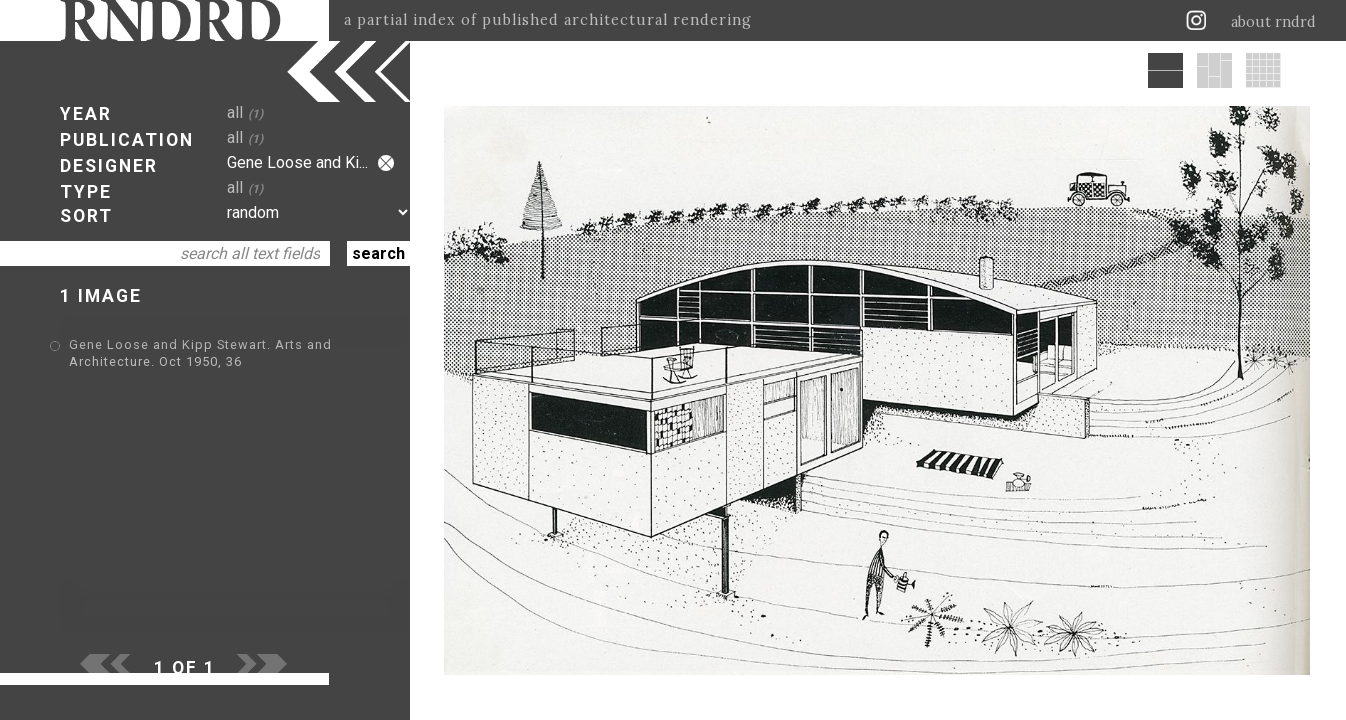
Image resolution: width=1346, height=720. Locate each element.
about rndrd (1273, 22)
